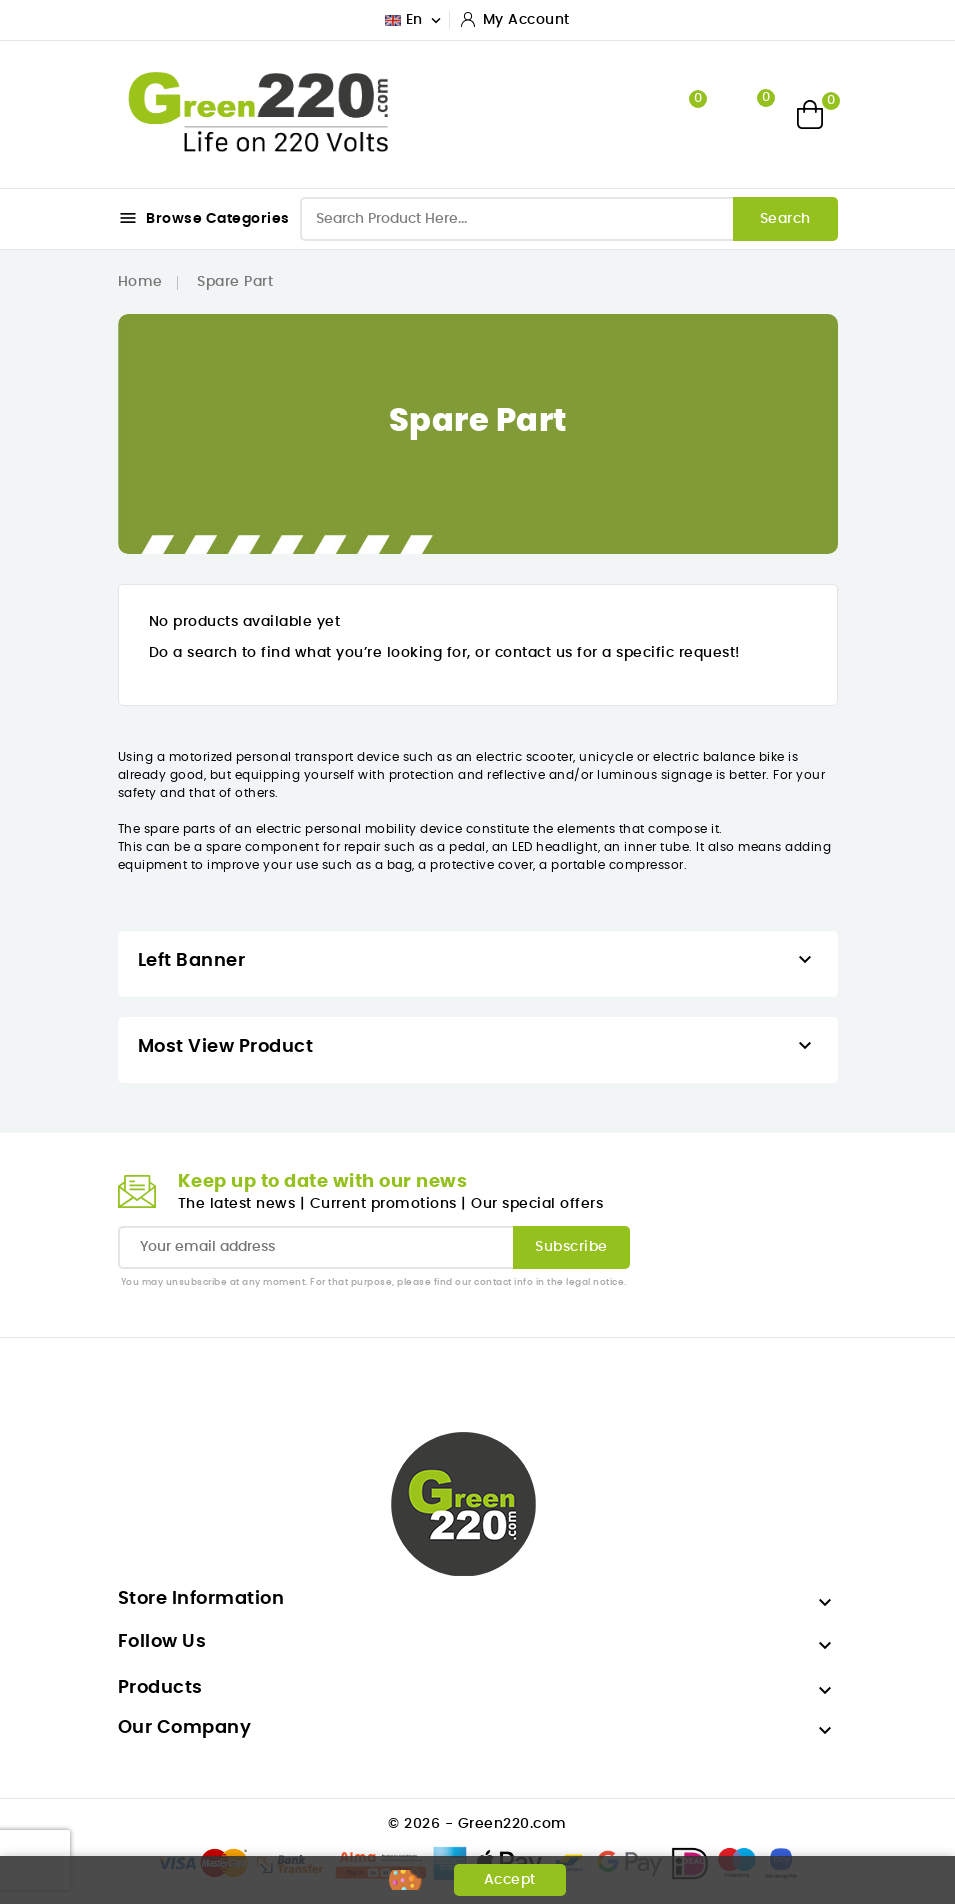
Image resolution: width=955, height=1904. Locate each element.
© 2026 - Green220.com (477, 1824)
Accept (510, 1880)
